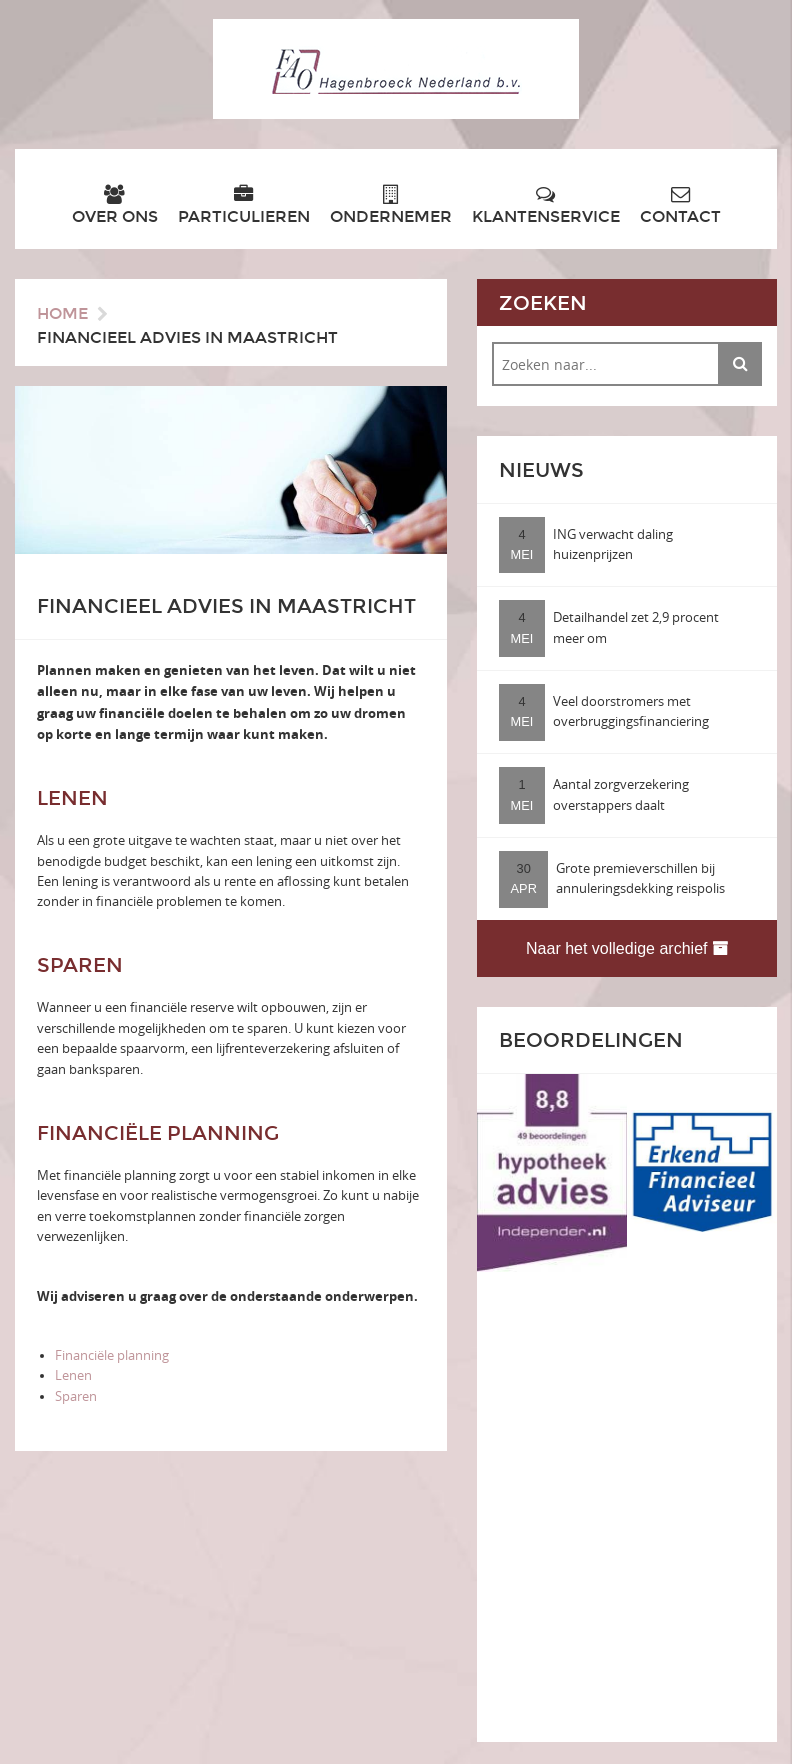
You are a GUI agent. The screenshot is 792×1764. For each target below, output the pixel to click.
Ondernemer (391, 205)
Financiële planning (112, 1355)
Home (62, 313)
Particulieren (244, 205)
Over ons (115, 205)
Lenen (73, 1375)
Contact (680, 205)
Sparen (76, 1396)
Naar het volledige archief (627, 948)
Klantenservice (546, 205)
